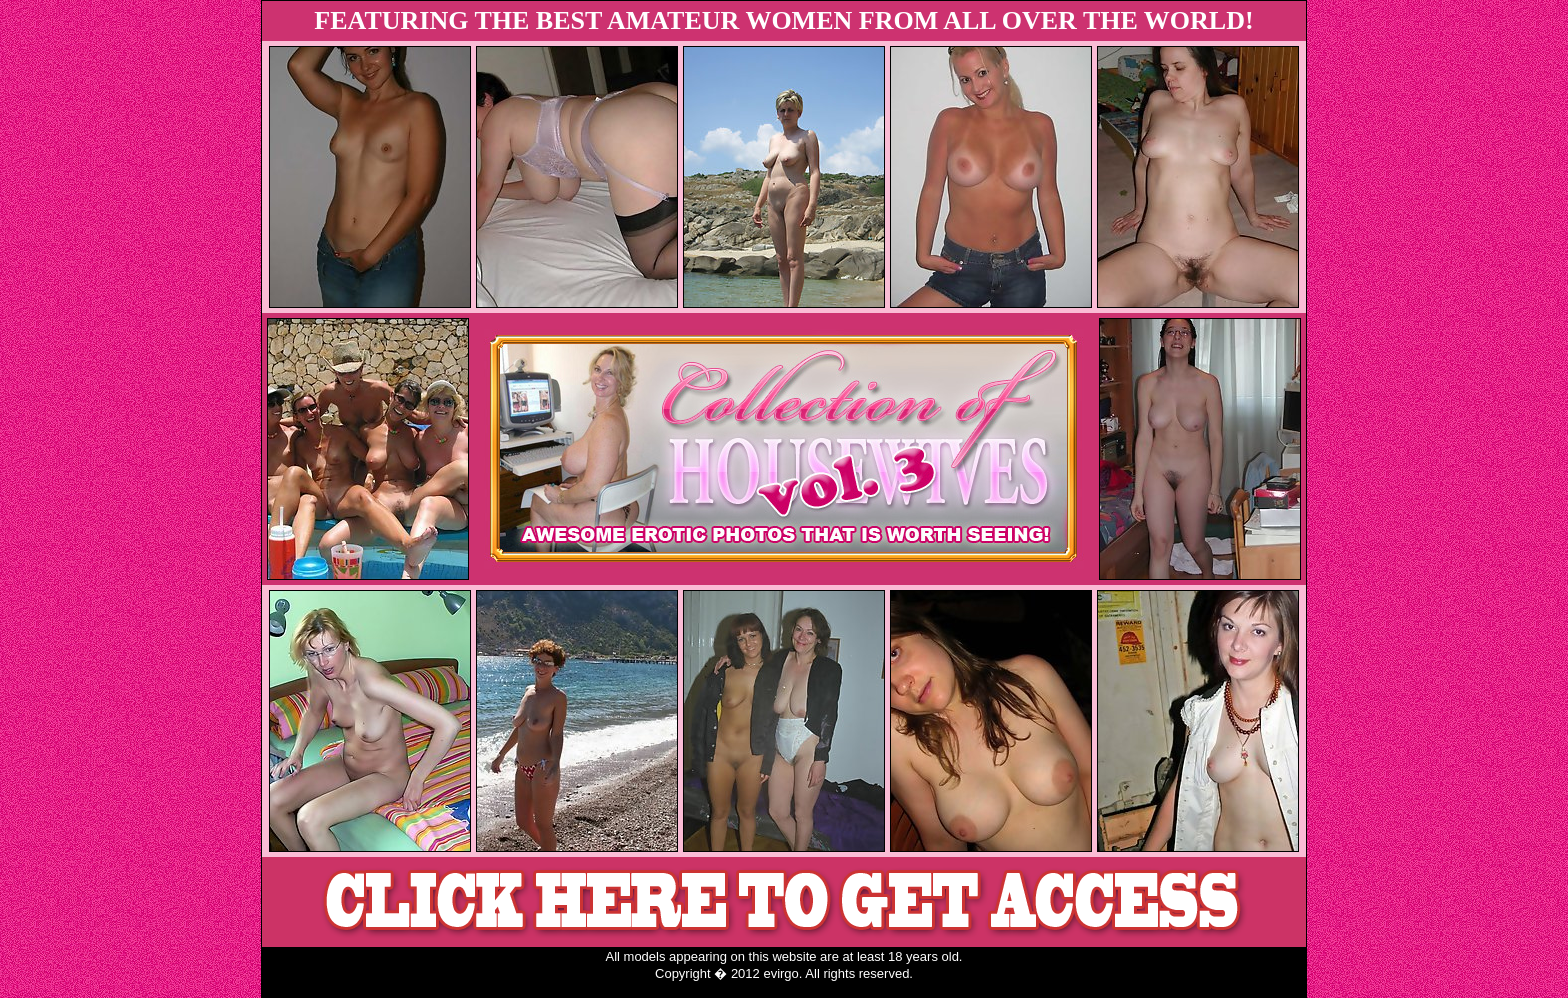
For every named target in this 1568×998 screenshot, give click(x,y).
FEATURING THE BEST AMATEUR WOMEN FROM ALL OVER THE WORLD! (783, 20)
